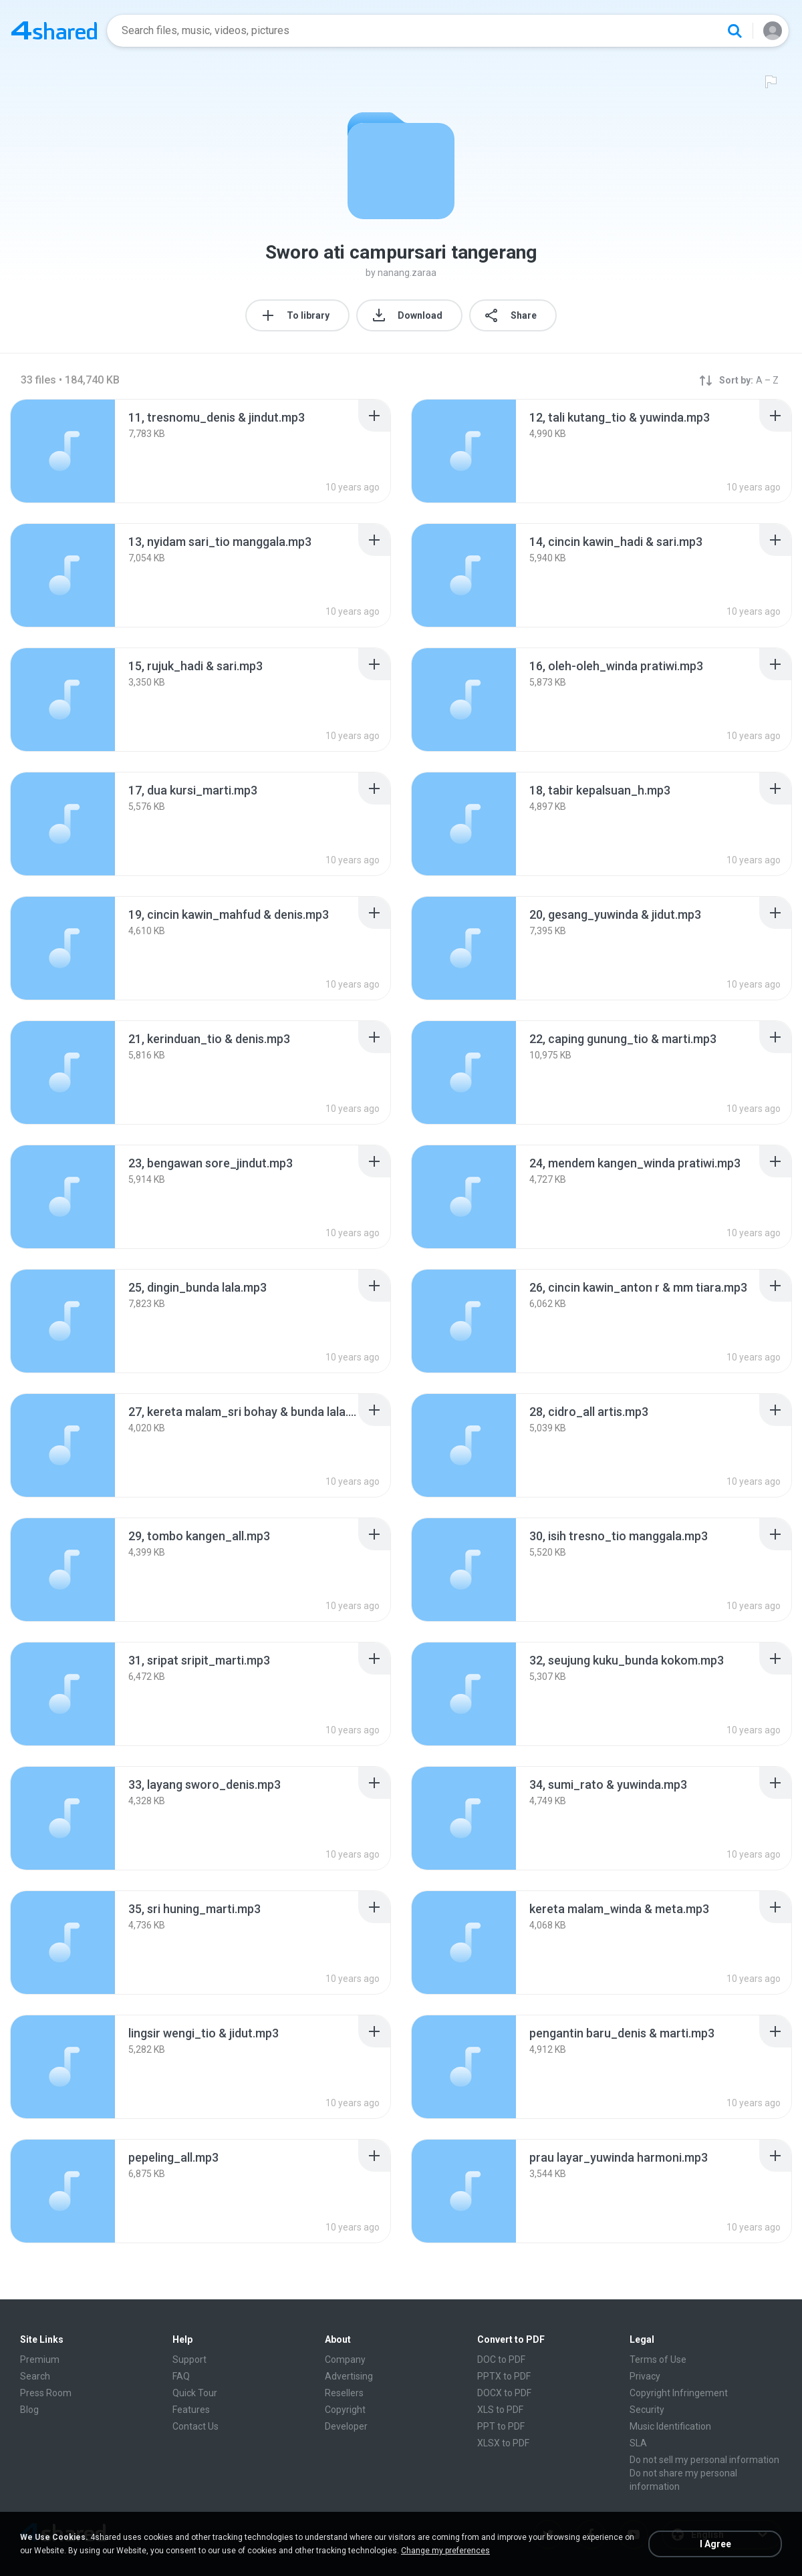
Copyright (345, 2409)
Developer (346, 2426)
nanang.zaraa (407, 272)
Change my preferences (445, 2550)
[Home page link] (54, 30)
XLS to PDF (500, 2409)
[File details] (63, 451)
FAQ (181, 2376)
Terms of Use (658, 2359)
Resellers (344, 2393)
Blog (29, 2409)
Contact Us (195, 2426)
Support (189, 2359)
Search (35, 2376)
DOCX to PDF (504, 2393)
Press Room (46, 2393)
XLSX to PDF (503, 2443)
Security (647, 2409)
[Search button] (734, 31)
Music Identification (670, 2426)
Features (191, 2409)
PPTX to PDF (504, 2376)
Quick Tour (194, 2393)
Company (345, 2359)
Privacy (645, 2376)
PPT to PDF (501, 2426)
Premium (39, 2359)
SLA (638, 2443)
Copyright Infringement (679, 2393)
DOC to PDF (501, 2359)
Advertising (349, 2376)
